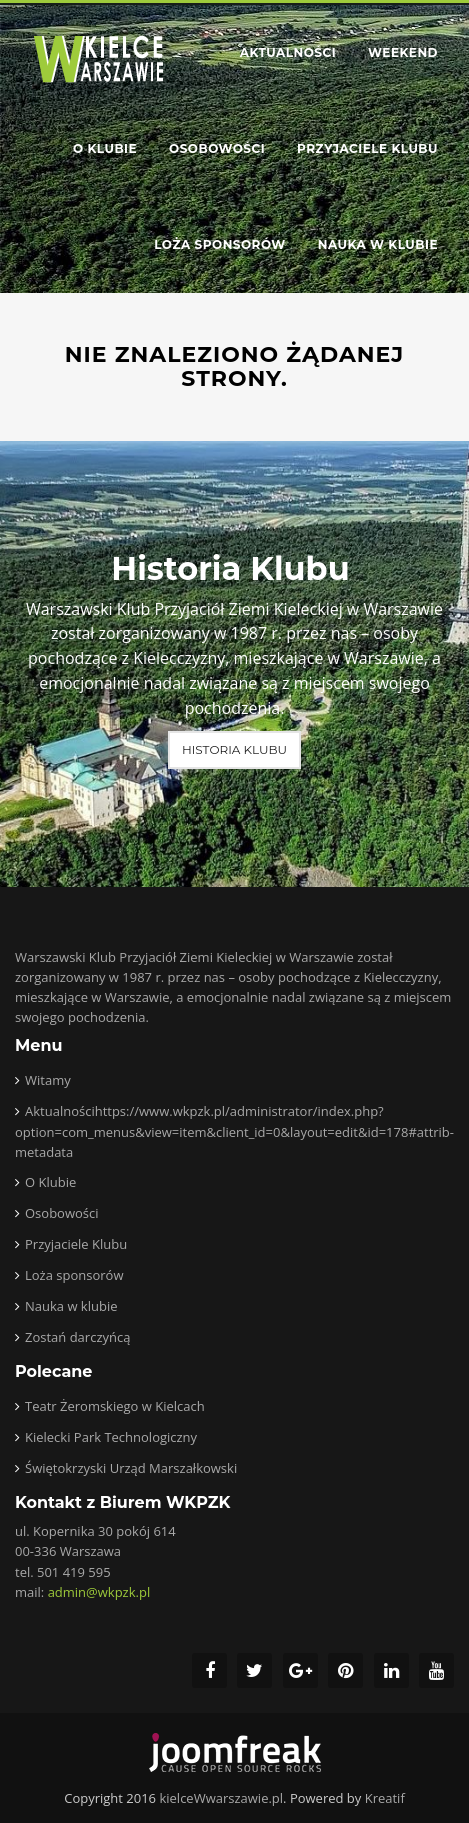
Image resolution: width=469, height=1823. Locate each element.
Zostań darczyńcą (77, 1337)
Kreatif (385, 1798)
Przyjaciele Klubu (367, 148)
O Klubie (105, 148)
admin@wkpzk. (99, 1592)
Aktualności (288, 52)
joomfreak (235, 1753)
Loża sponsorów (219, 244)
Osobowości (217, 148)
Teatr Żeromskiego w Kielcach (115, 1406)
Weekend (403, 52)
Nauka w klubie (378, 244)
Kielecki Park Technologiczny (111, 1437)
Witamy (48, 1080)
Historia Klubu (234, 749)
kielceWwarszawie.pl (221, 1798)
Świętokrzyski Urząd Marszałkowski (131, 1468)
